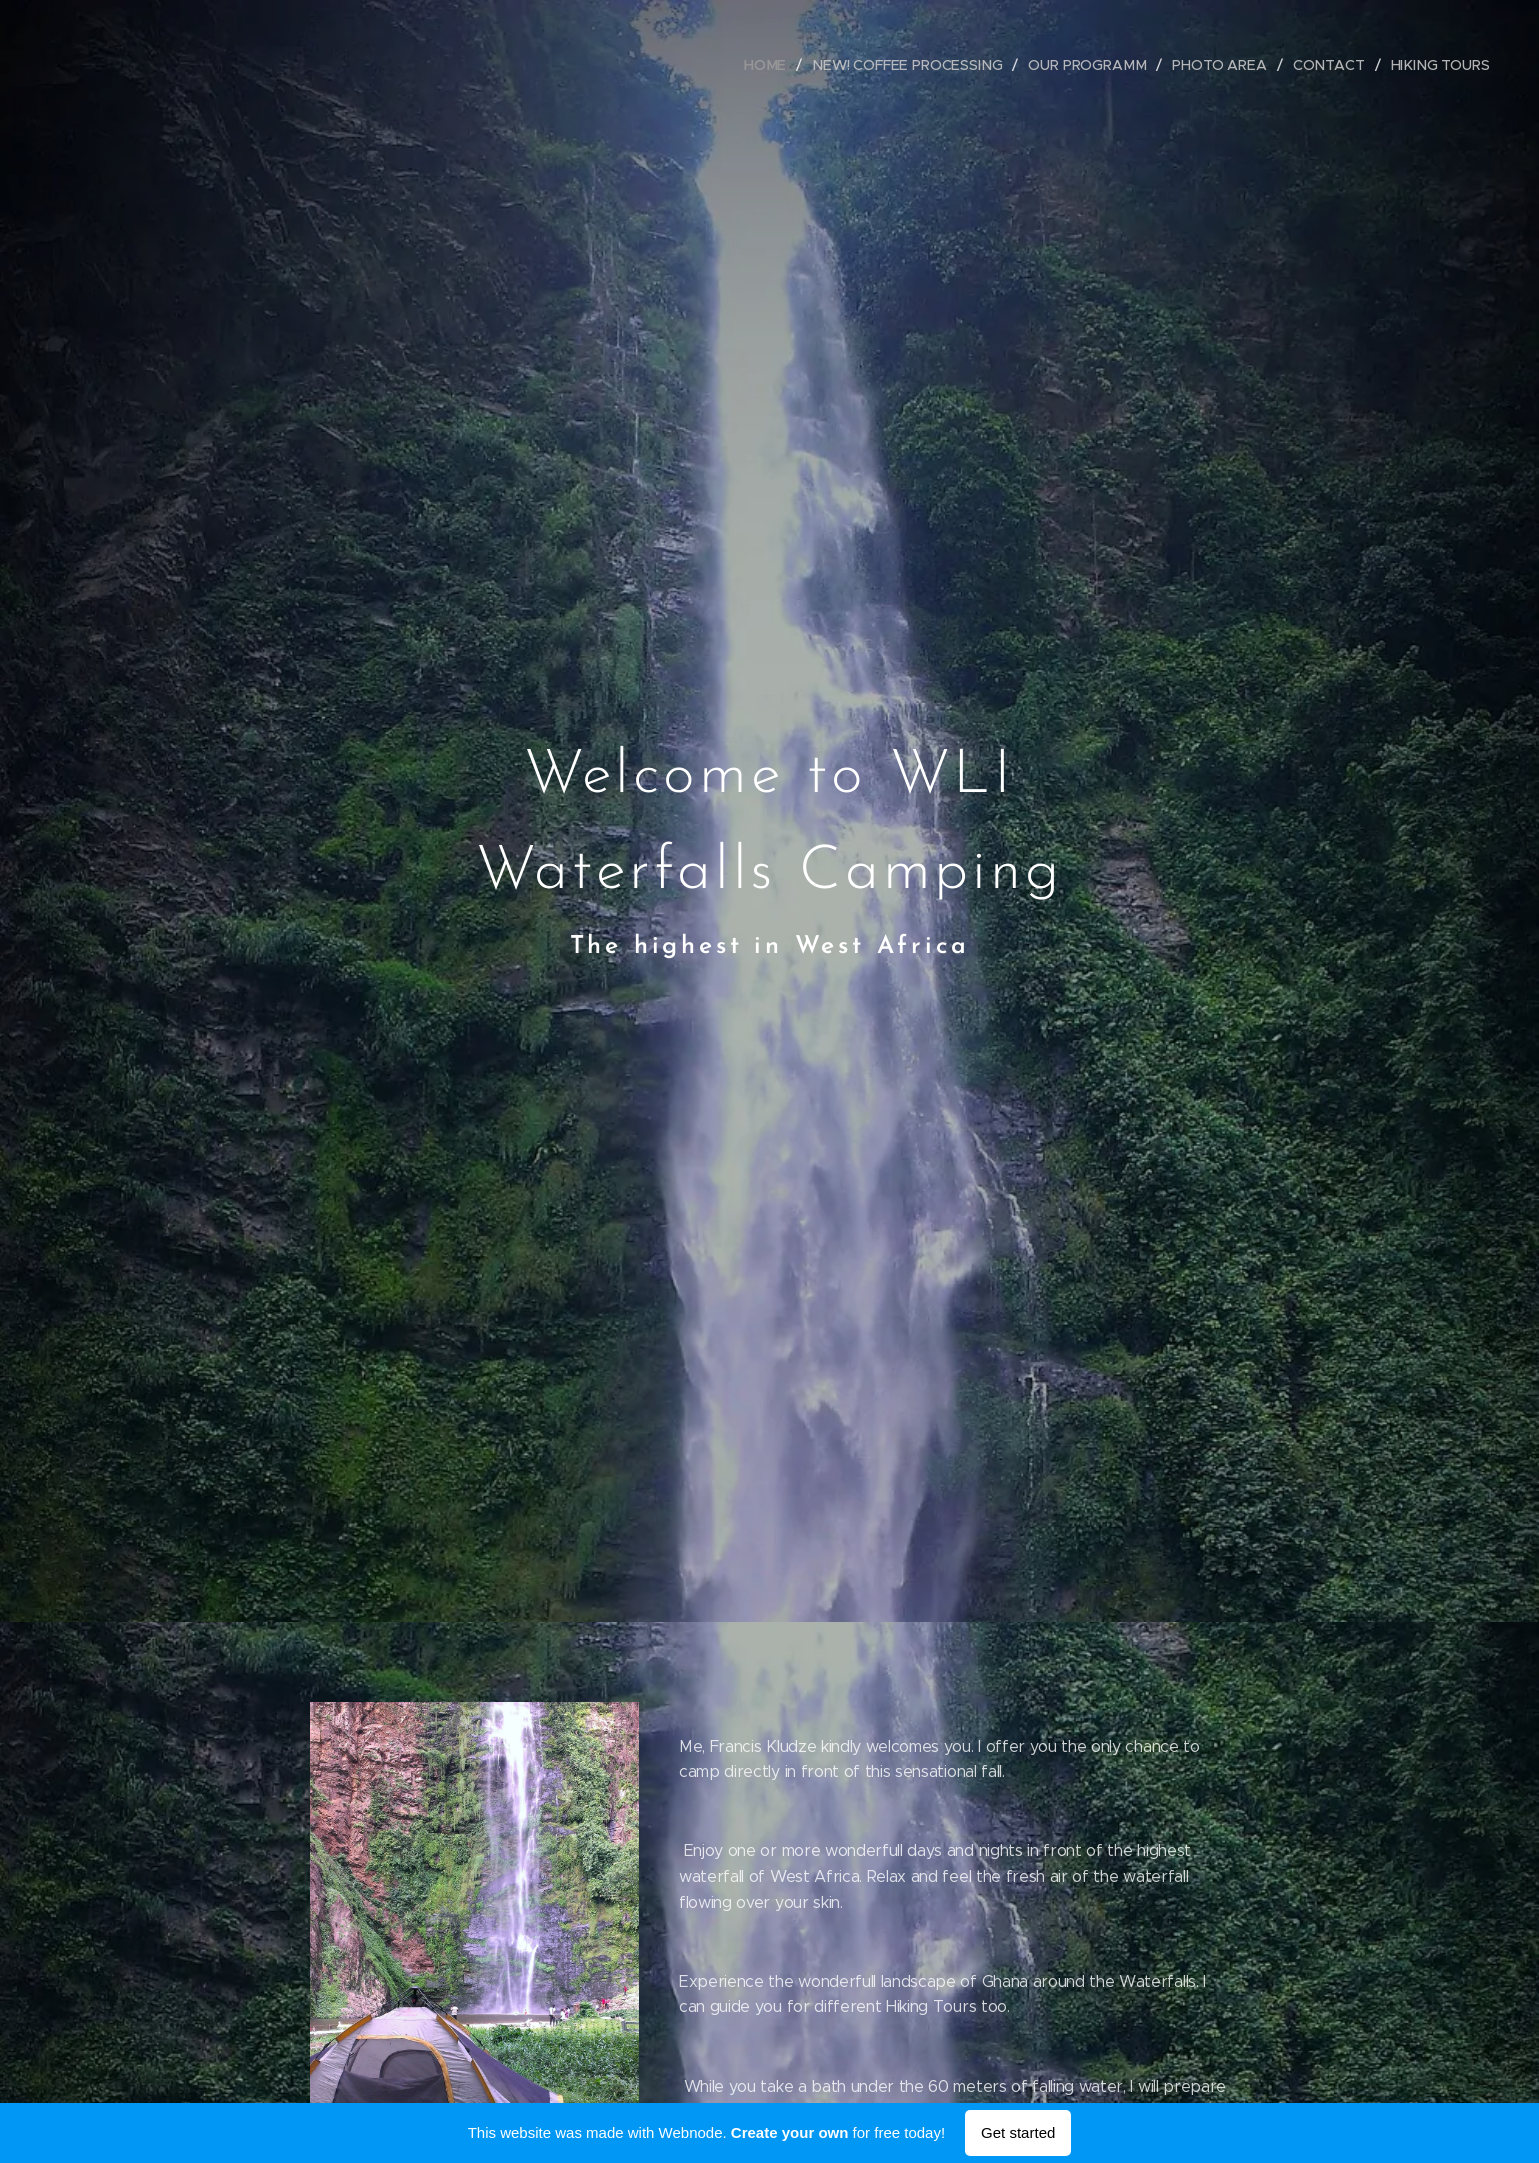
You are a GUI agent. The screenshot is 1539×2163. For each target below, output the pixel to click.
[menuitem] (776, 65)
